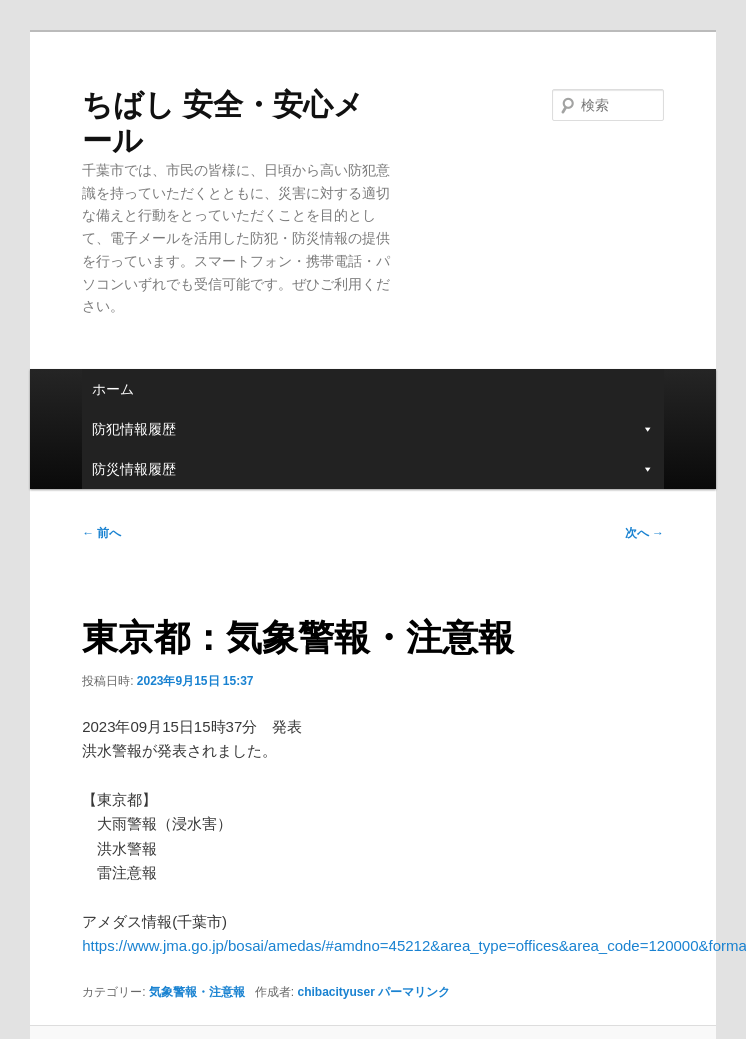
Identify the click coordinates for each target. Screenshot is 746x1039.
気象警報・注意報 (197, 992)
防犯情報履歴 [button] (373, 429)
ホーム (113, 389)
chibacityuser (335, 992)
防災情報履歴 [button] (373, 469)
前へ (101, 533)
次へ (644, 533)
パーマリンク (414, 992)
